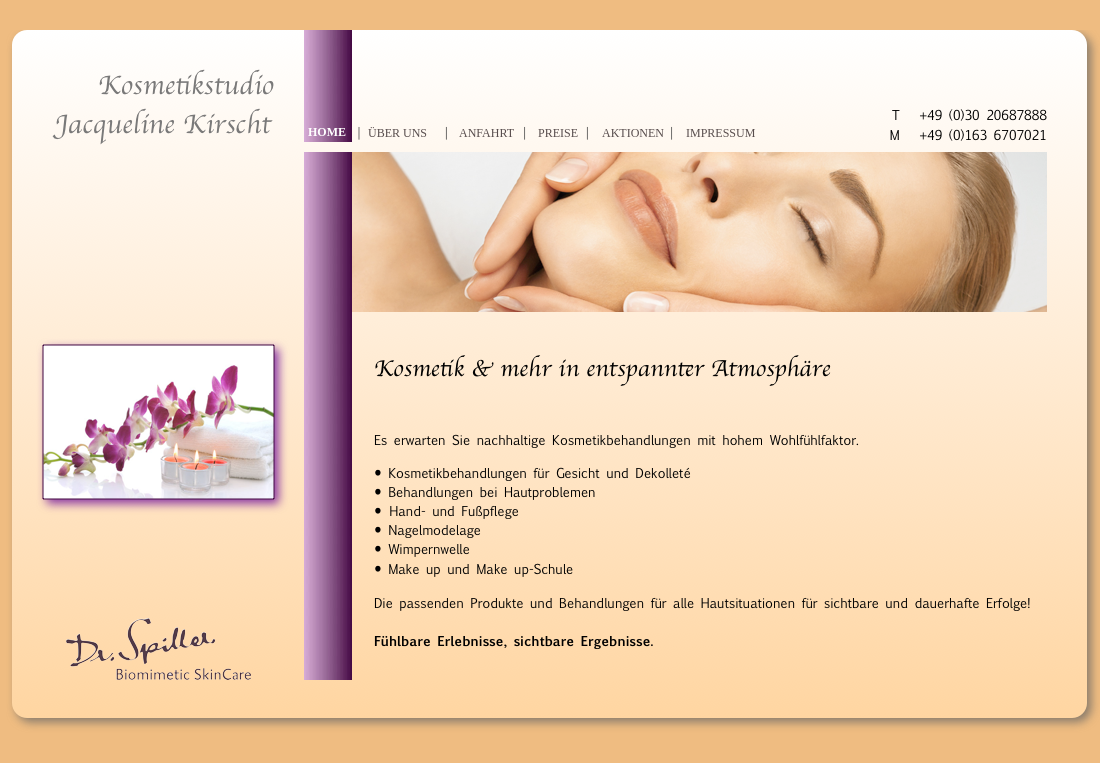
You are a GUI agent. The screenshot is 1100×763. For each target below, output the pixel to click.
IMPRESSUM (720, 133)
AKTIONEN (633, 133)
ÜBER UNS (397, 133)
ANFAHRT (486, 133)
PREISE (558, 133)
